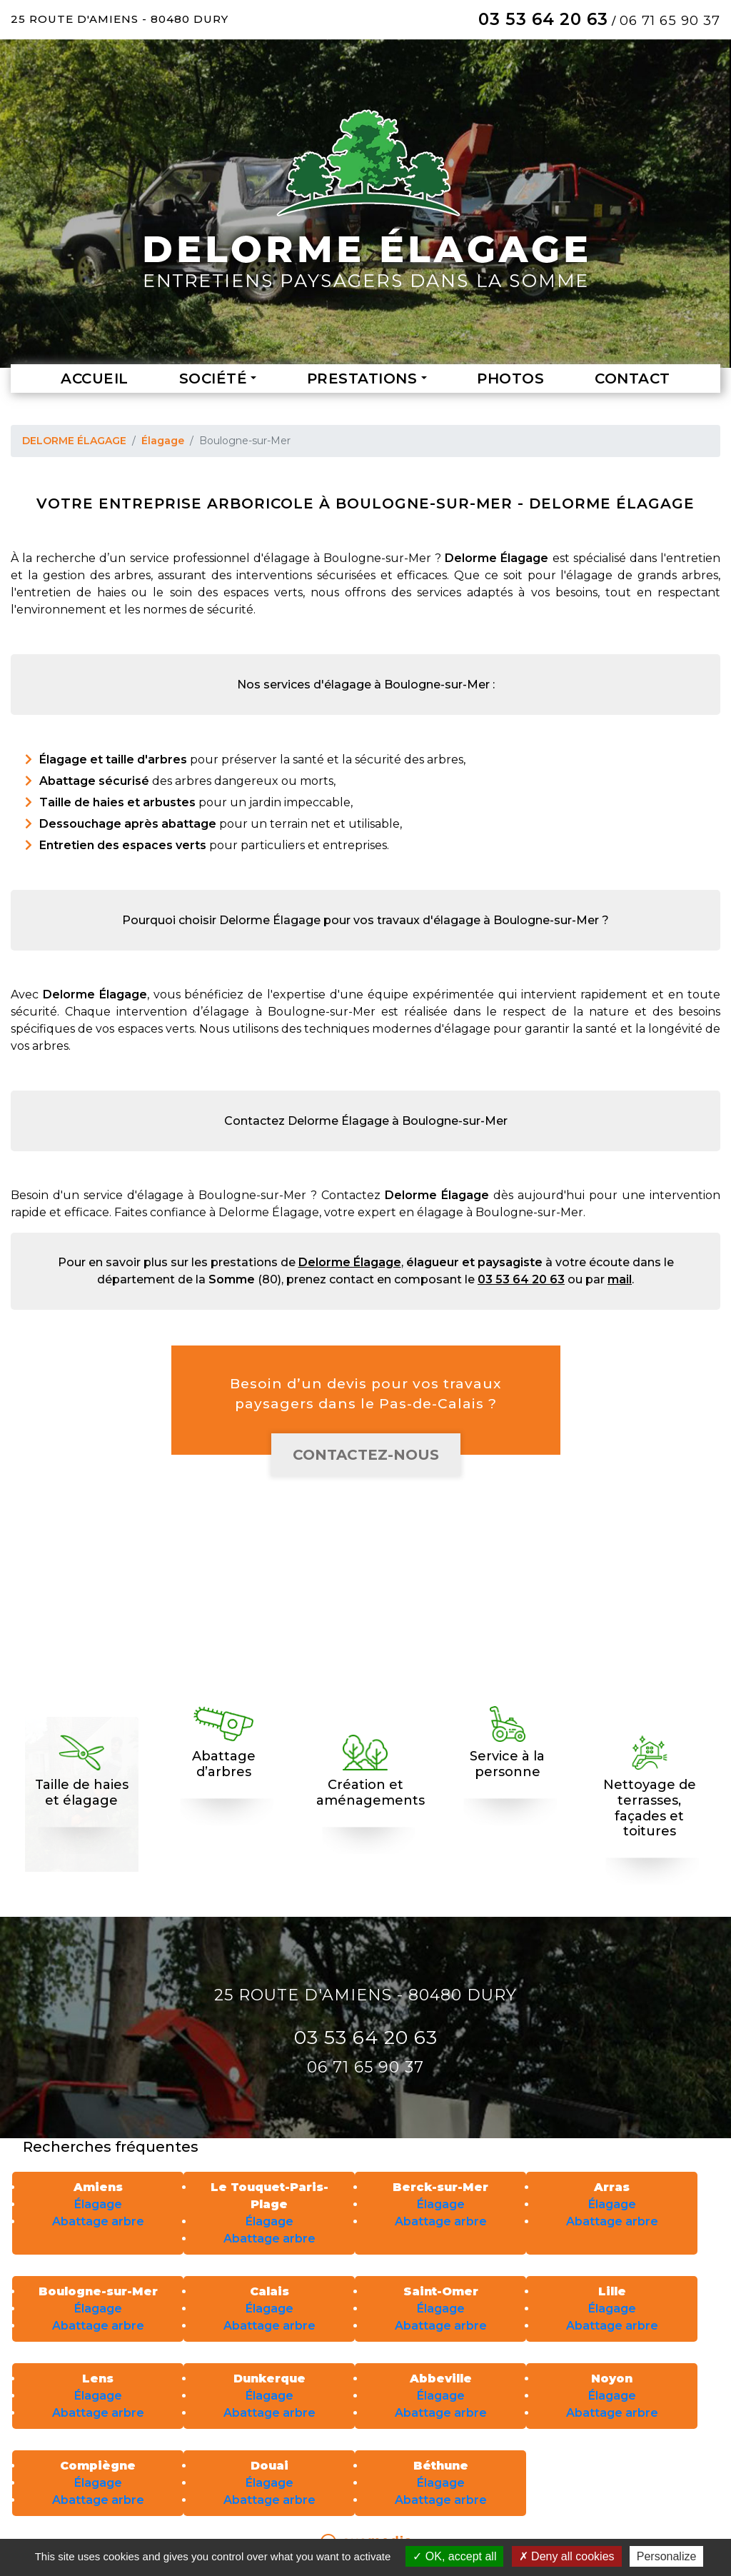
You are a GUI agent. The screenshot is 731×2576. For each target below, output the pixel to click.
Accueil (94, 378)
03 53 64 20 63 (543, 19)
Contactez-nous (366, 1454)
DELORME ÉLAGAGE (74, 440)
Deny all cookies (567, 2556)
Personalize (667, 2556)
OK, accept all (454, 2556)
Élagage (162, 440)
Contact (632, 378)
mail (620, 1279)
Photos (510, 378)
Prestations (362, 378)
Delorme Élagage (349, 1262)
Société (213, 378)
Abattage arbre (98, 2221)
